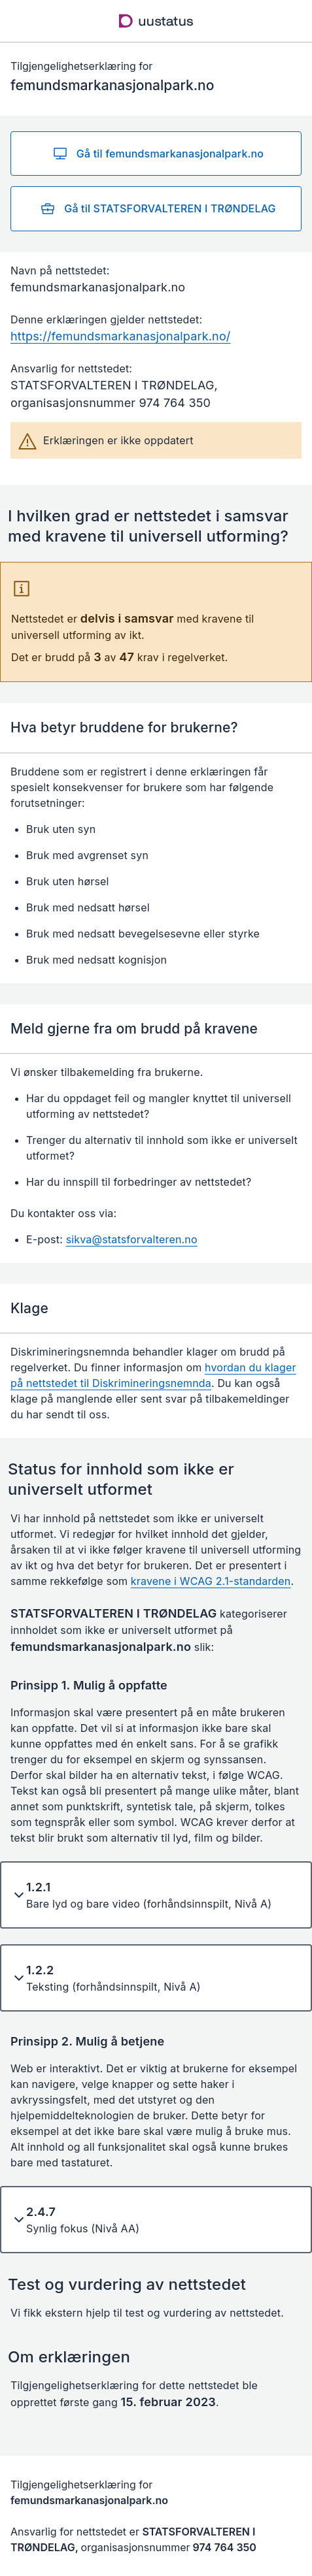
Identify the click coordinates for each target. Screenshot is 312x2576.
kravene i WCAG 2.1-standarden (211, 1581)
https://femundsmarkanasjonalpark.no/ (120, 336)
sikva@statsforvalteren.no (132, 1239)
